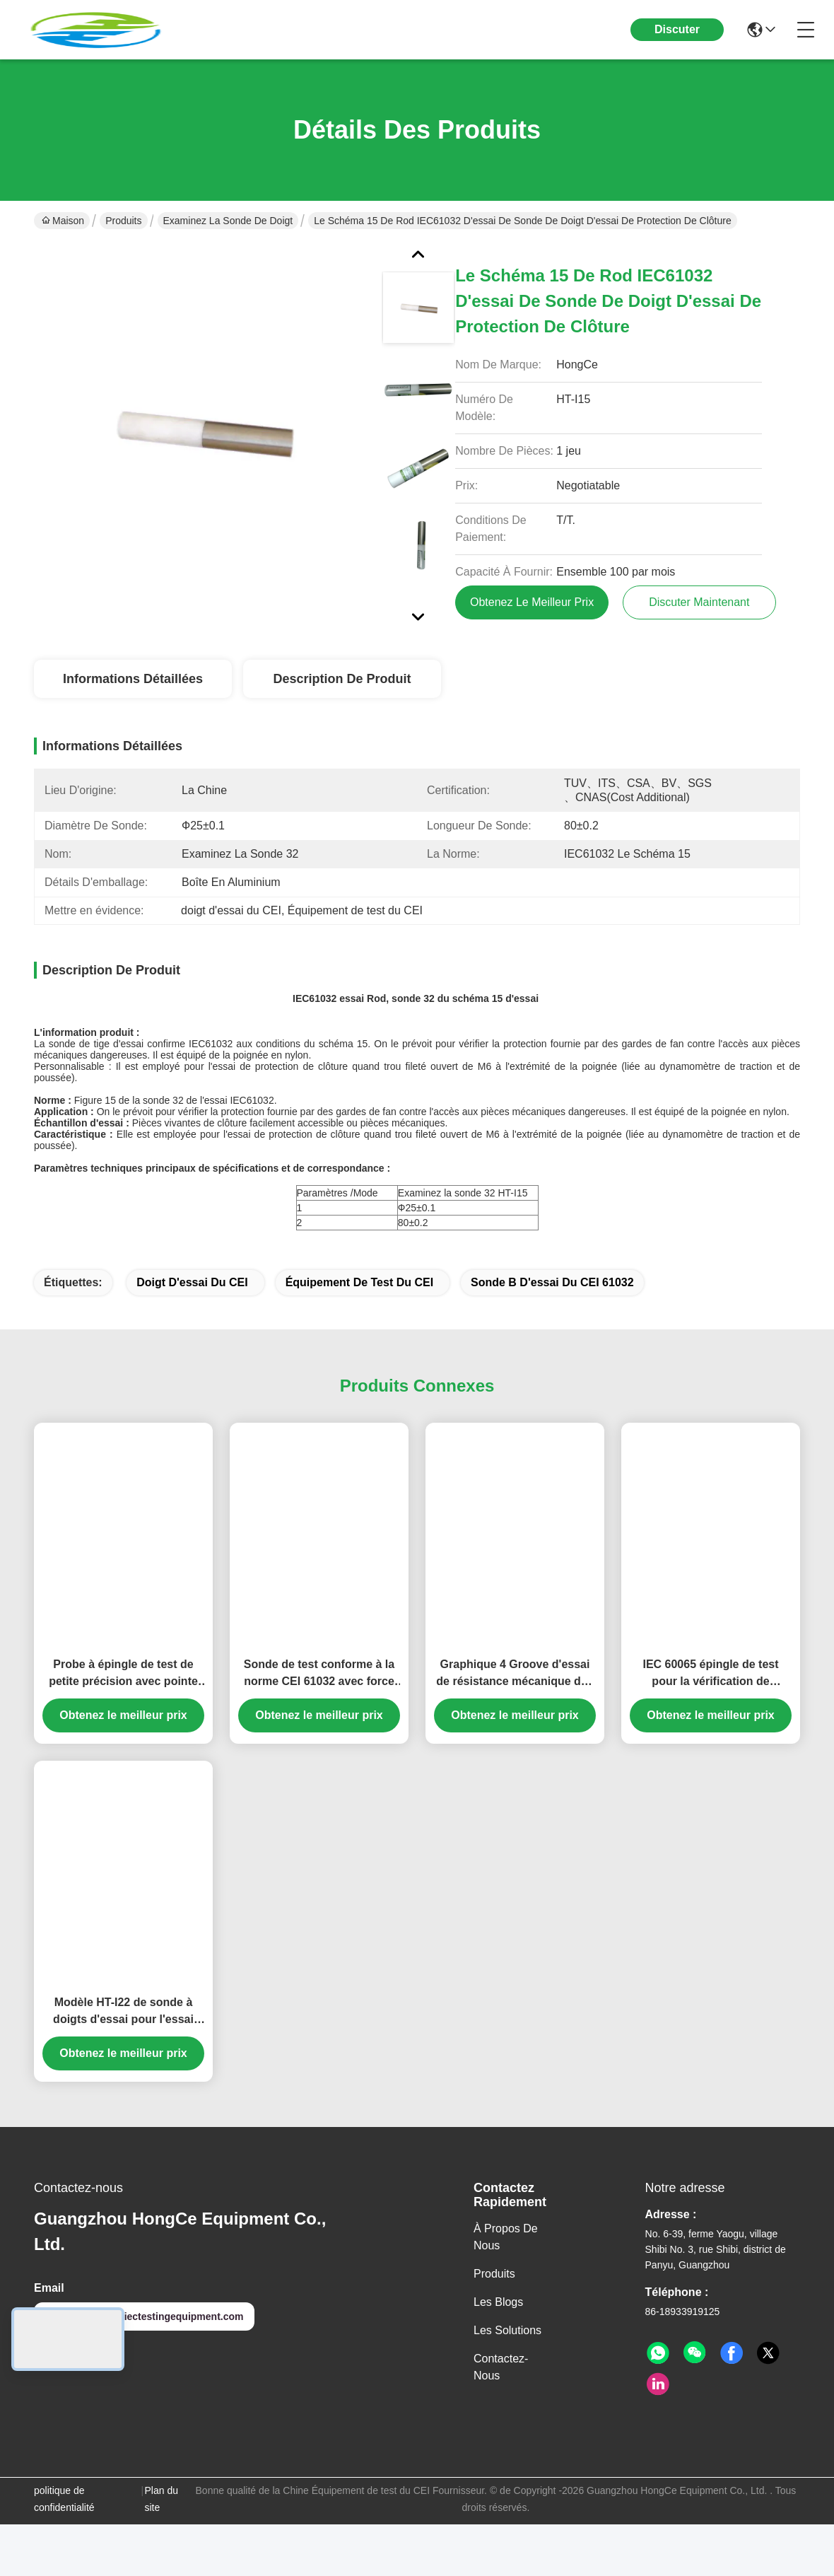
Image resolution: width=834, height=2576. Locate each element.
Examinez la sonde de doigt (228, 220)
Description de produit (342, 679)
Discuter (677, 29)
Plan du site (161, 2524)
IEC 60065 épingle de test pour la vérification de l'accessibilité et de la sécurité (711, 1699)
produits (494, 2298)
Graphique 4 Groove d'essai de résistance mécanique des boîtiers (514, 1699)
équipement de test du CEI (360, 1307)
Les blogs (498, 2327)
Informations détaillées (133, 679)
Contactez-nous (501, 2391)
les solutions (507, 2355)
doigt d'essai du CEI (192, 1307)
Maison (63, 220)
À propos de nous (506, 2261)
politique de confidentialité (64, 2524)
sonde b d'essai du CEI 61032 (552, 1307)
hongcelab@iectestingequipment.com (144, 2341)
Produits (123, 220)
